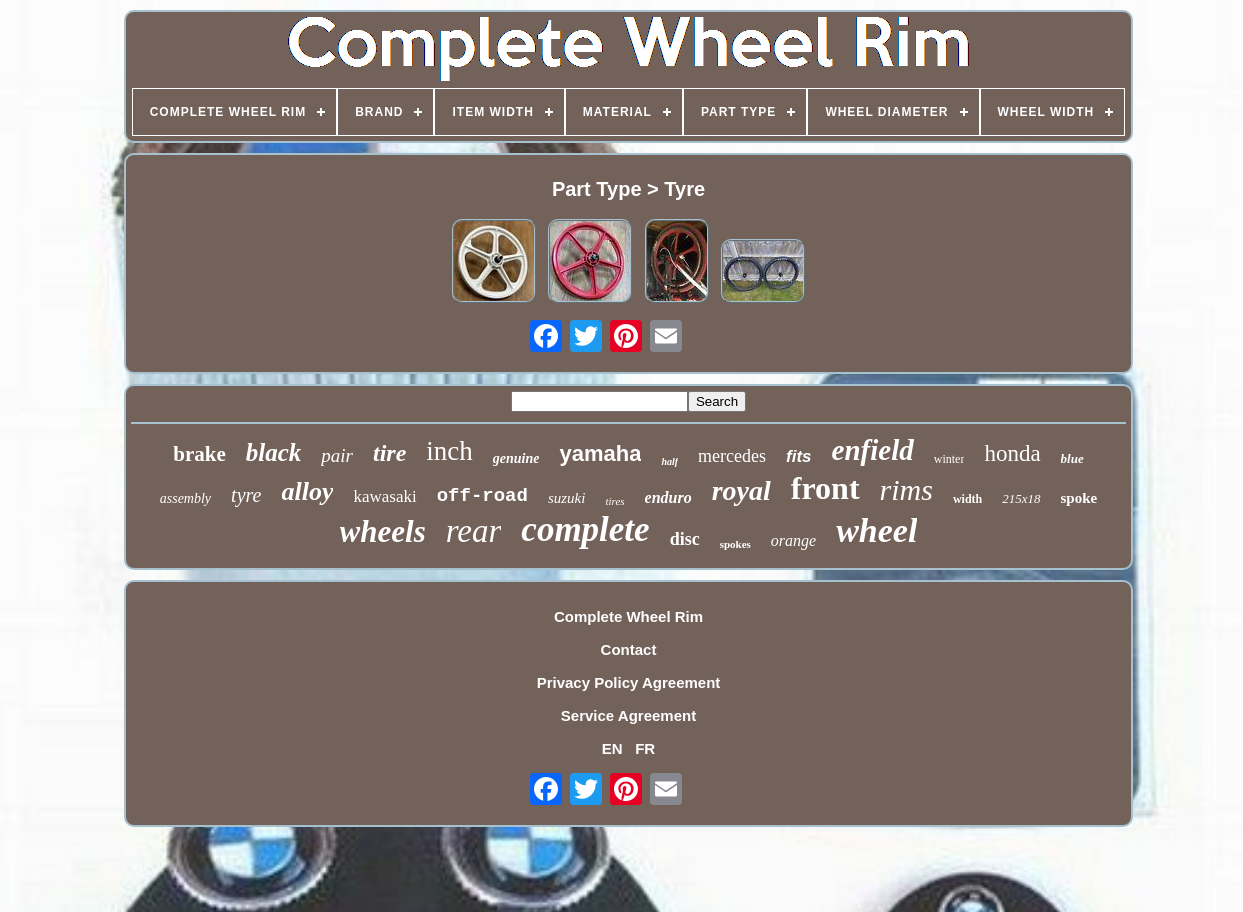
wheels (383, 531)
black (274, 452)
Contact (629, 649)
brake (199, 454)
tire (389, 453)
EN (612, 748)
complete (585, 529)
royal (741, 490)
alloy (307, 491)
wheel (876, 530)
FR (645, 748)
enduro (668, 497)
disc (685, 539)
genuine (516, 458)
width (967, 499)
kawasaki (384, 496)
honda (1012, 453)
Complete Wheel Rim (628, 616)
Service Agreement (628, 715)
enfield (873, 450)
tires (614, 501)
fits (799, 456)
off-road (482, 496)
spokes (735, 544)
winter (949, 459)
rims (906, 489)
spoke (1079, 498)
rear (474, 531)
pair (337, 455)
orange (793, 540)
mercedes (732, 456)
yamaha (600, 453)
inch (449, 451)
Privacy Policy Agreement (629, 682)
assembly (185, 498)
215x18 (1021, 498)
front (825, 488)
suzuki (567, 498)
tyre (246, 495)
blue (1072, 458)
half (669, 461)
